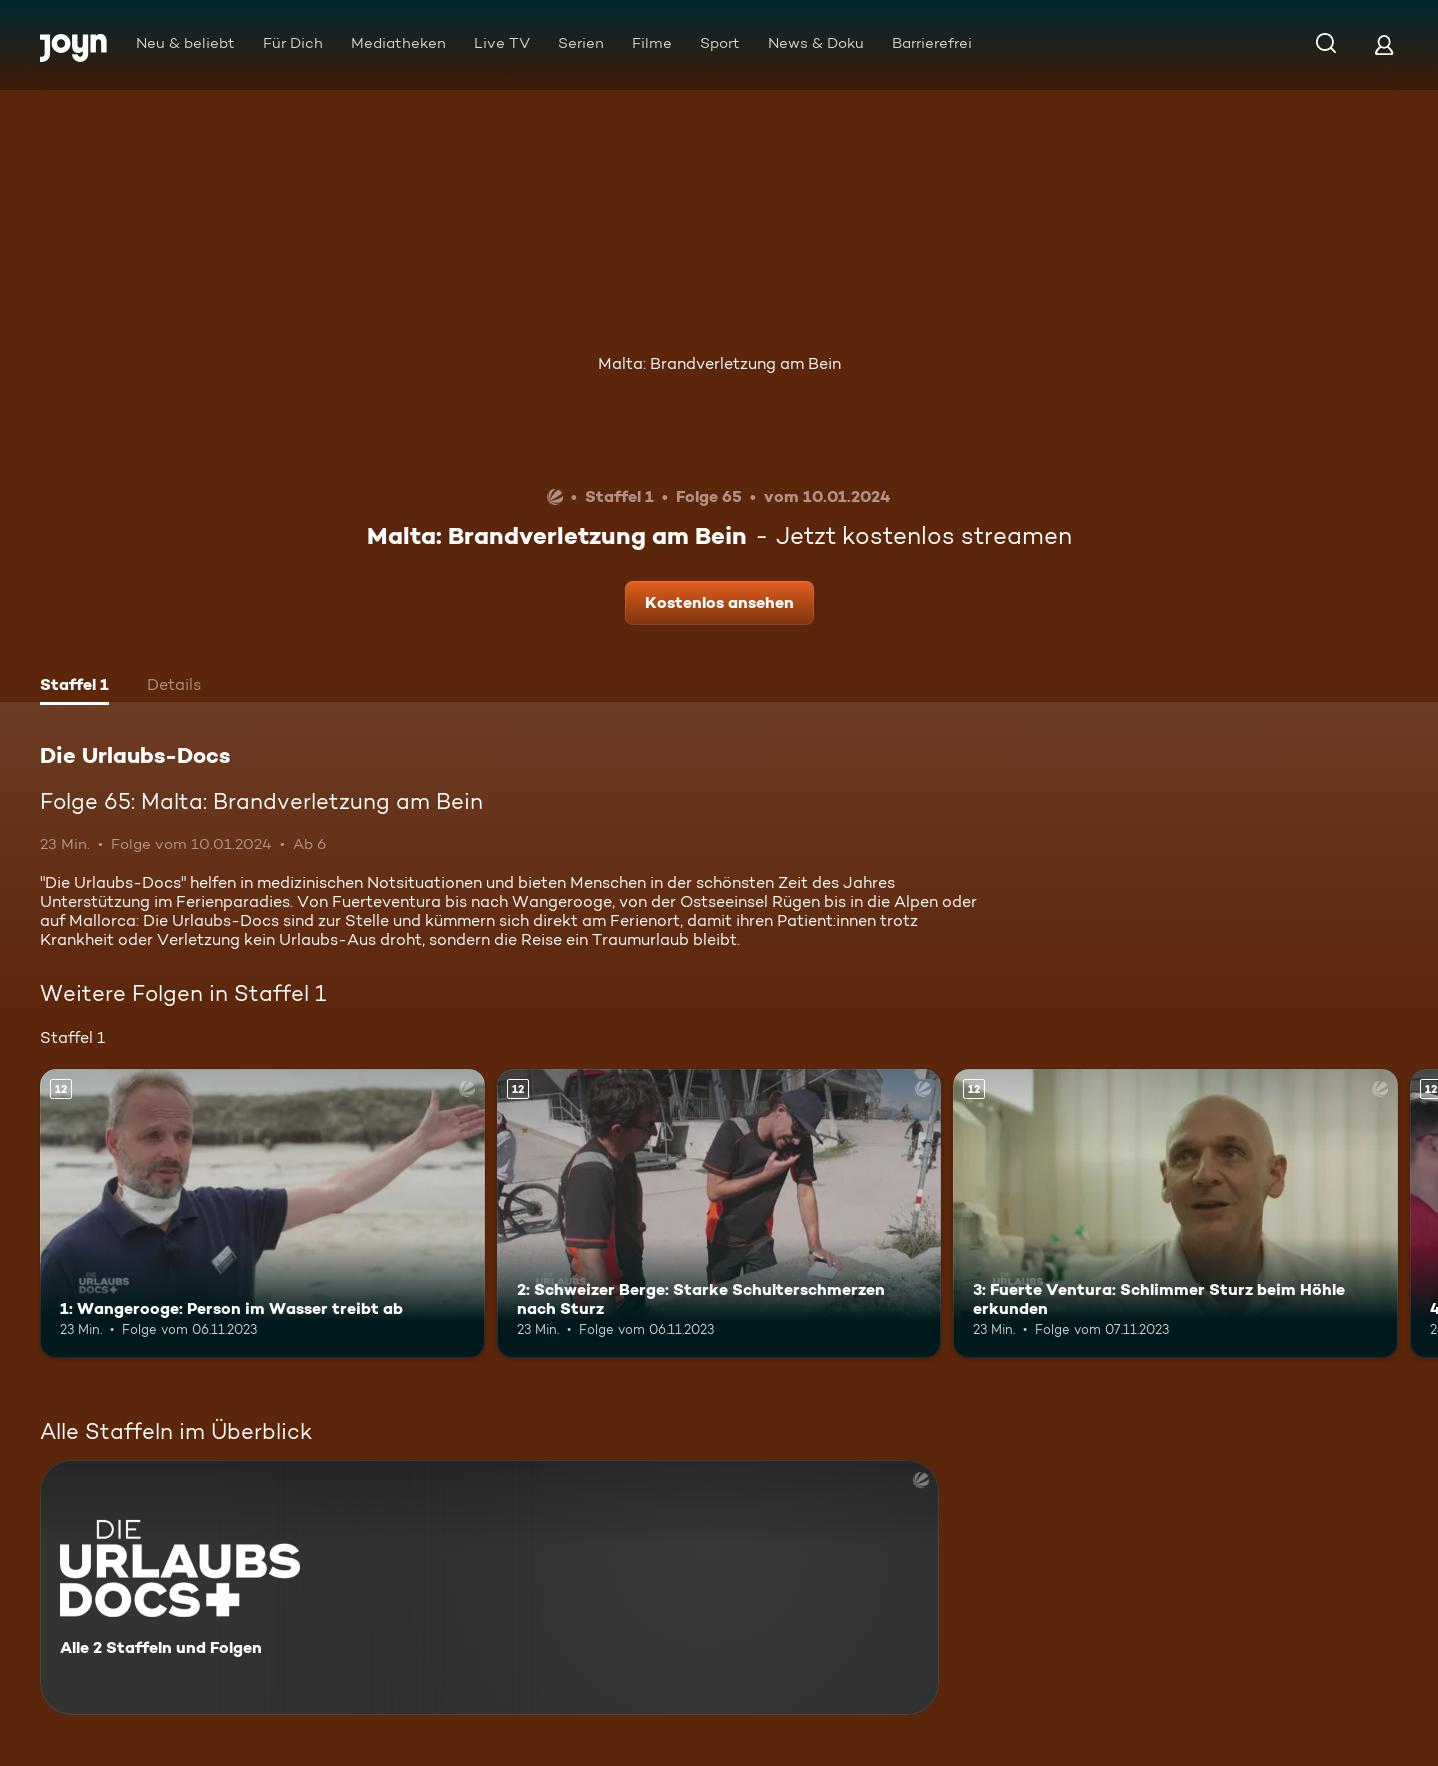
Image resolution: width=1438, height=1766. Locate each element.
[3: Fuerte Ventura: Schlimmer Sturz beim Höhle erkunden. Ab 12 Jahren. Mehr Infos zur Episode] (1175, 1213)
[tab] (74, 687)
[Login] (1384, 44)
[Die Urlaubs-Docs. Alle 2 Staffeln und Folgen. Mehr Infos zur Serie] (489, 1587)
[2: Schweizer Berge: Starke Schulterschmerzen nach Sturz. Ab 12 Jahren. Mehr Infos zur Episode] (719, 1213)
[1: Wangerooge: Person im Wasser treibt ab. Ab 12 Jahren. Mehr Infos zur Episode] (262, 1213)
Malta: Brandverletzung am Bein (719, 363)
